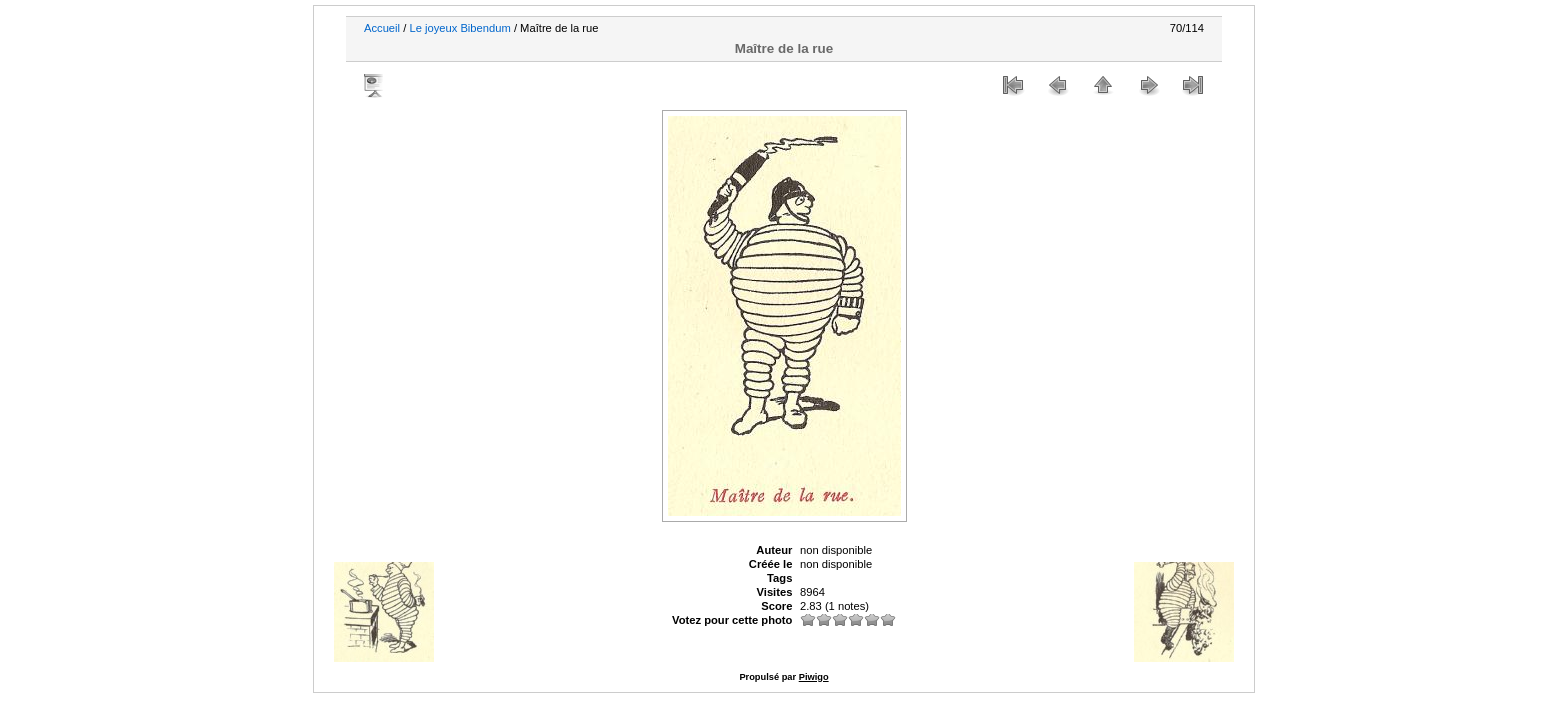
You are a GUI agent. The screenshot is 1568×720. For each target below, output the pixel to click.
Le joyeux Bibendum (459, 28)
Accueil (382, 28)
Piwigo (814, 677)
